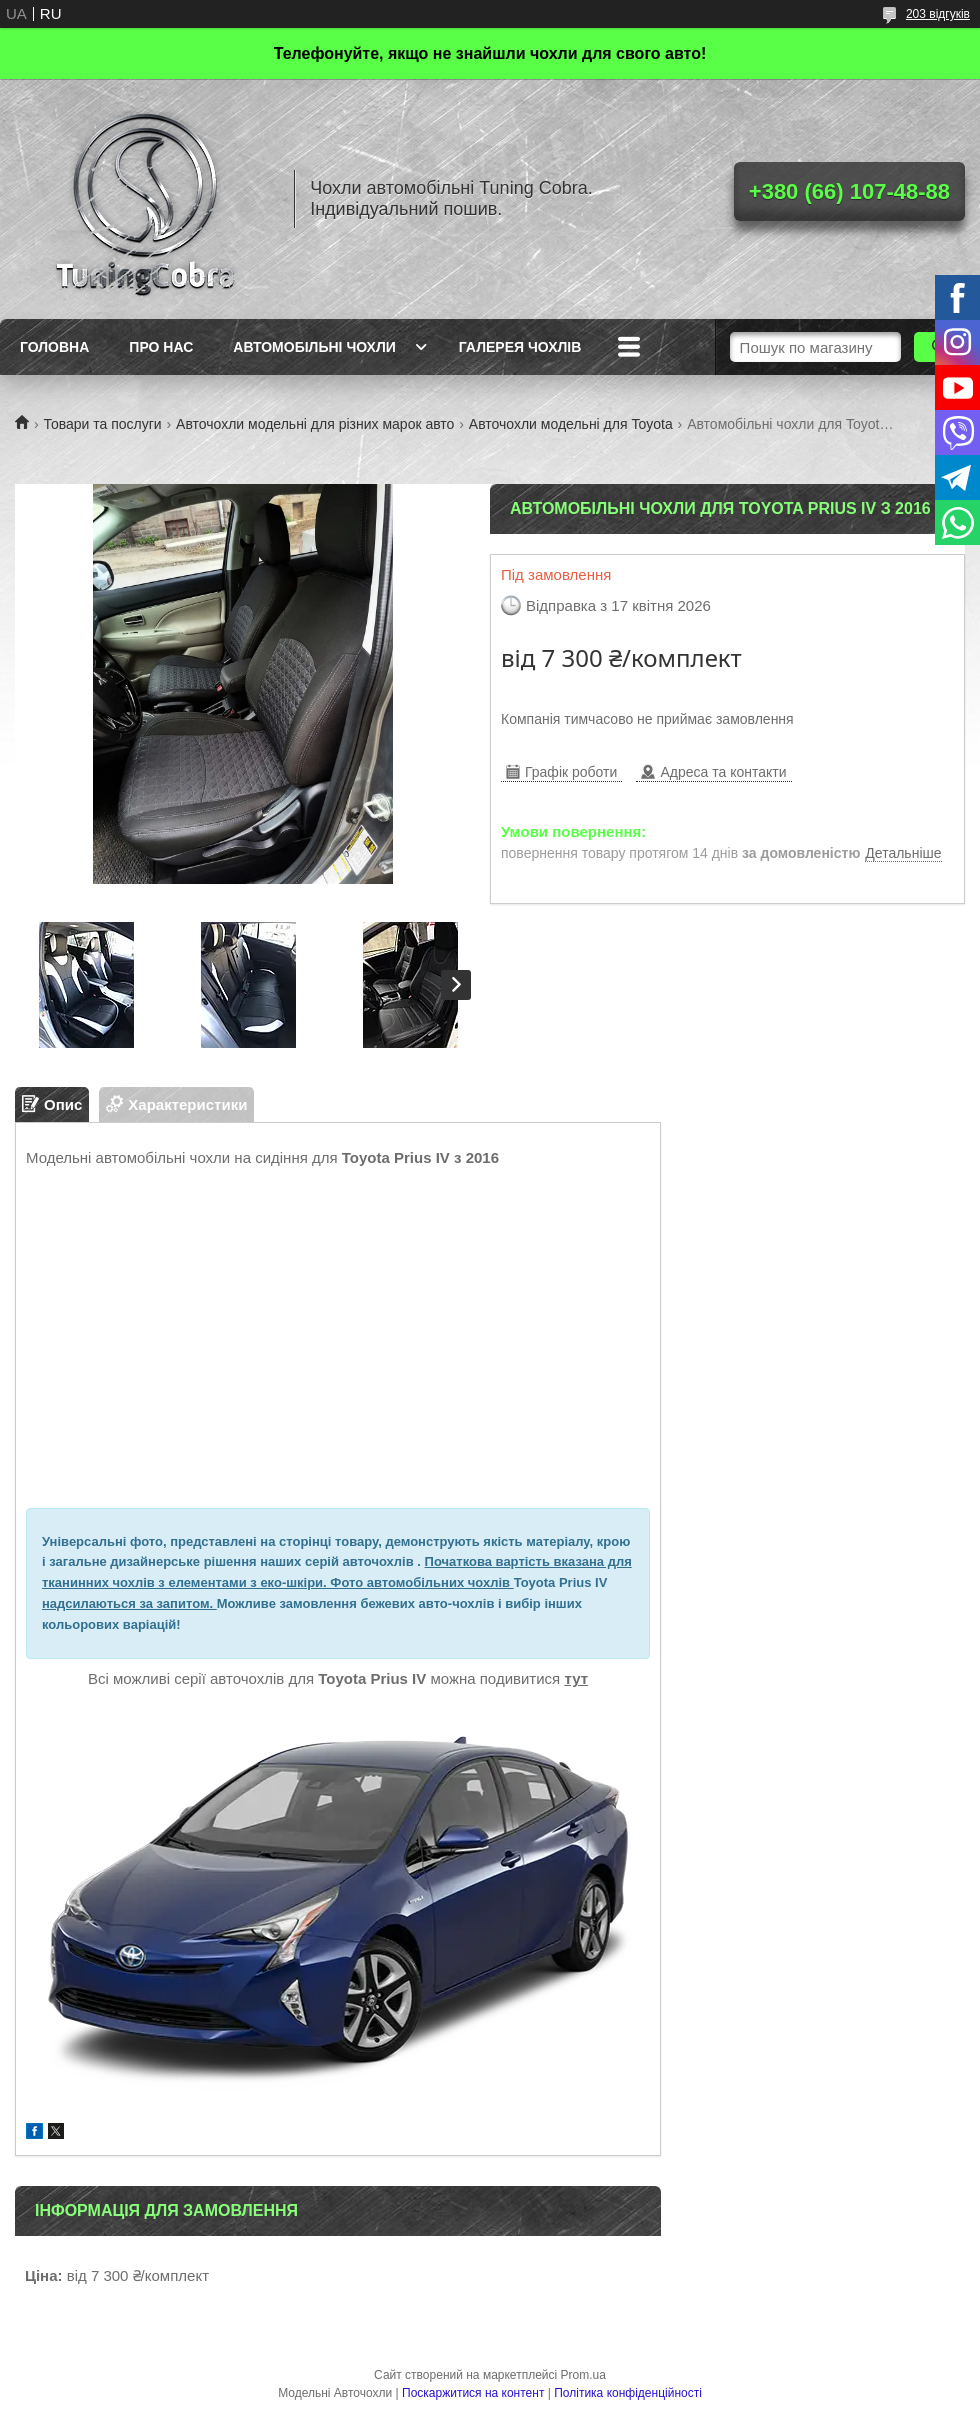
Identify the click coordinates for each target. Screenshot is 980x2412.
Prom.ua (583, 2375)
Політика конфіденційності (628, 2393)
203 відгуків (938, 14)
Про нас (161, 347)
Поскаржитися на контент (473, 2393)
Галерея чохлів (520, 347)
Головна (54, 347)
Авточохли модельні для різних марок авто (315, 424)
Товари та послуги (102, 424)
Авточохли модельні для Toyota (571, 424)
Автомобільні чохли (314, 347)
